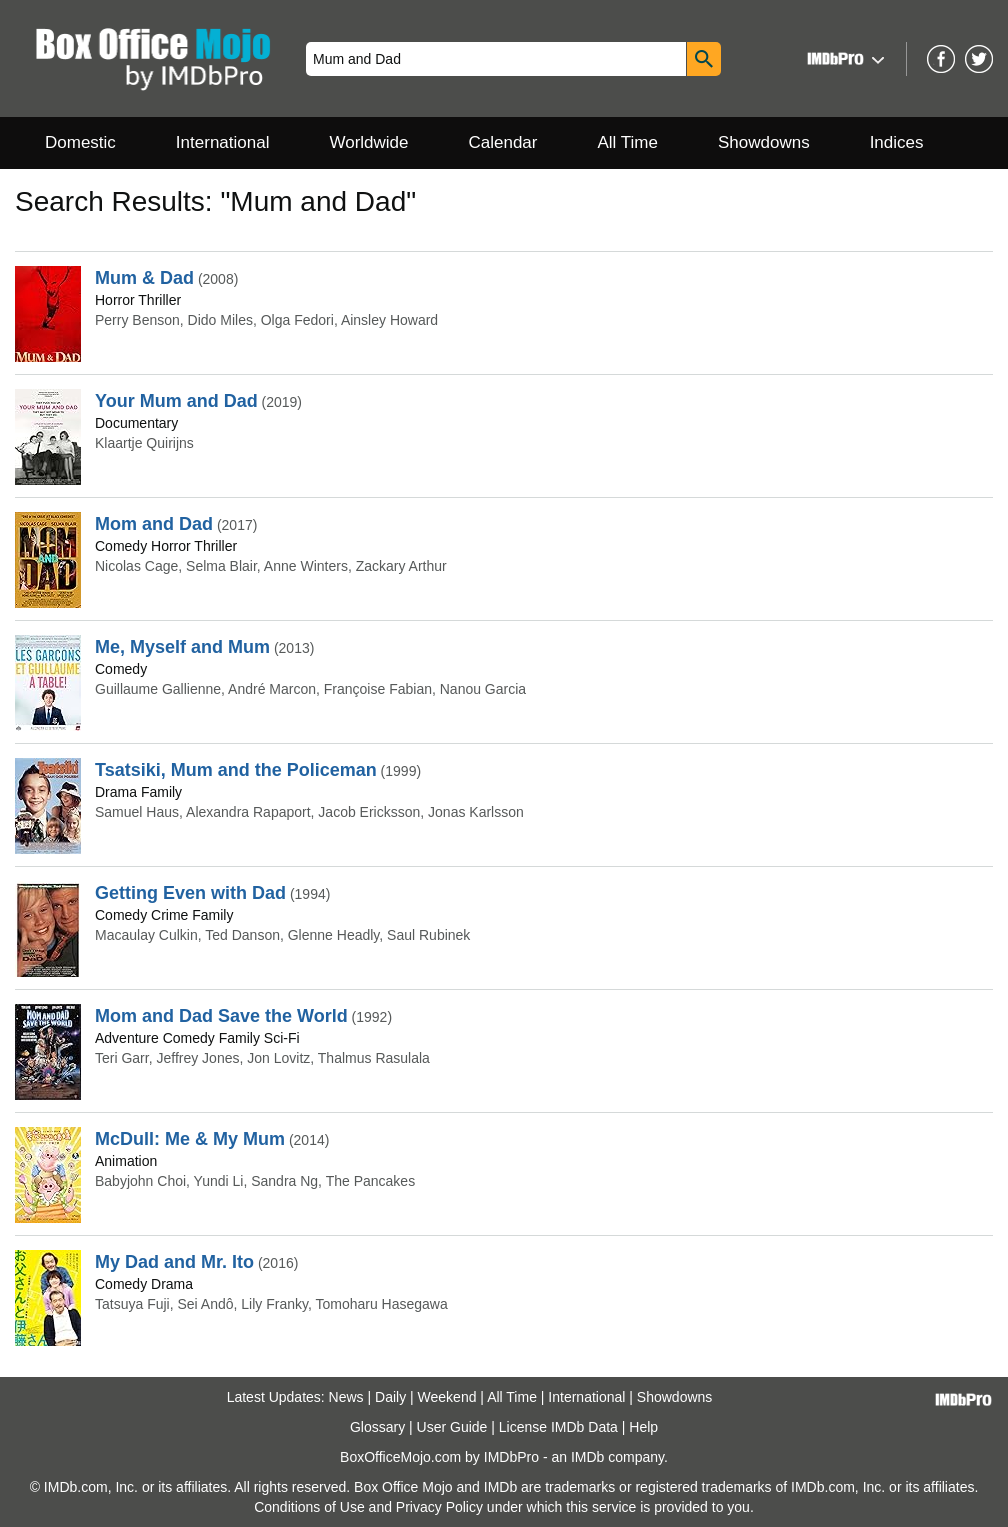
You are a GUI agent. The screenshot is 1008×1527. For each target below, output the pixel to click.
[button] (843, 58)
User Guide (452, 1427)
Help (643, 1427)
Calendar (503, 142)
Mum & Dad (144, 278)
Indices (897, 142)
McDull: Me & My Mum (190, 1139)
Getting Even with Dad (190, 893)
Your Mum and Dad (176, 401)
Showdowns (764, 142)
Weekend (447, 1397)
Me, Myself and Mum (182, 647)
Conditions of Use (309, 1507)
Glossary (377, 1427)
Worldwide (368, 142)
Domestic (80, 142)
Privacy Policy (439, 1507)
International (223, 142)
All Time (628, 142)
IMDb (587, 1457)
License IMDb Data (558, 1427)
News (346, 1397)
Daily (390, 1397)
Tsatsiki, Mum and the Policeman (236, 770)
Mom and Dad (154, 524)
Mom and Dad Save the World (221, 1016)
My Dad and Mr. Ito (174, 1262)
